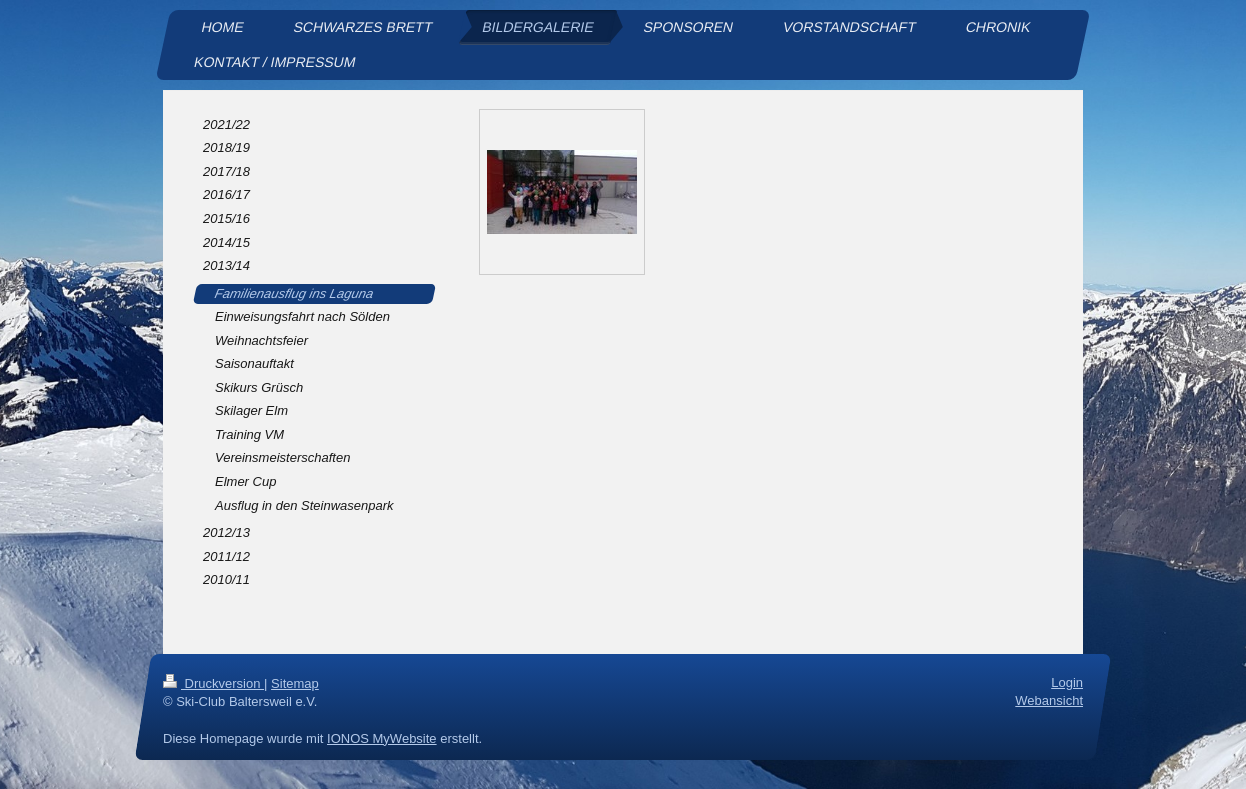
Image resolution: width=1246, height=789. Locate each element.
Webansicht (1049, 700)
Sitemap (295, 683)
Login (1067, 682)
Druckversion (213, 683)
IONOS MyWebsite (382, 737)
